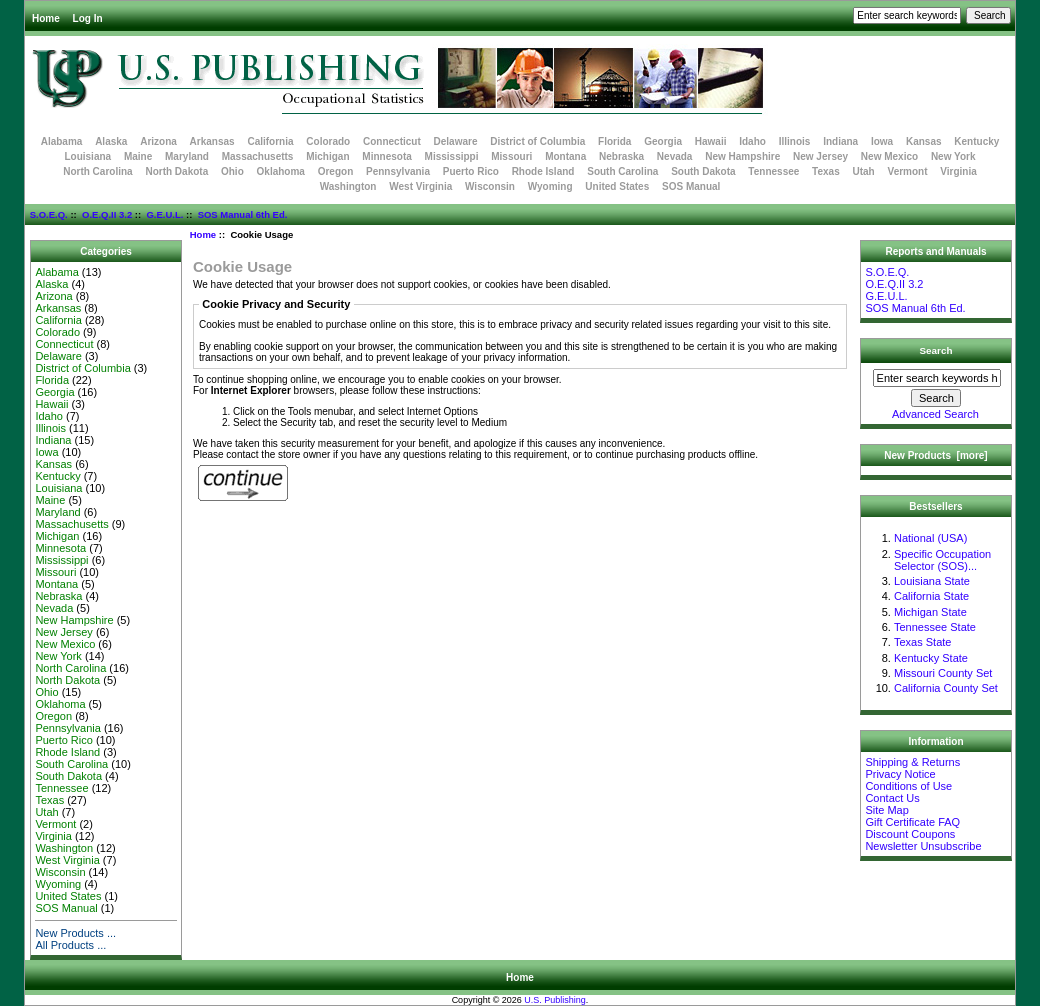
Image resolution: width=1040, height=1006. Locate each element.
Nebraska (621, 156)
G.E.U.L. (164, 214)
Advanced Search (935, 414)
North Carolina (97, 171)
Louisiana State (932, 581)
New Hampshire (742, 156)
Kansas (924, 141)
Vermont (908, 171)
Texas (826, 171)
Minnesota (386, 156)
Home (46, 18)
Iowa (882, 141)
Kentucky (976, 141)
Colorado (328, 141)
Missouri (511, 156)
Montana (565, 156)
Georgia (663, 141)
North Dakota (176, 171)
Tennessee (773, 171)
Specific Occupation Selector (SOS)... (942, 560)
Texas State (922, 642)
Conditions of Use (908, 786)
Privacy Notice (900, 774)
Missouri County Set (943, 673)
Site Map (886, 810)
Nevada (675, 156)
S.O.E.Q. (49, 214)
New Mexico (889, 156)
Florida (614, 141)
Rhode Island (543, 171)
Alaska (111, 141)
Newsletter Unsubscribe (923, 846)
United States (617, 186)
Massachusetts (258, 156)
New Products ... (75, 933)
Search (936, 350)
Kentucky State (931, 658)
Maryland (187, 156)
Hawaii (711, 141)
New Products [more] (935, 455)
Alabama (62, 141)
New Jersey (820, 156)
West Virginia (420, 186)
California (270, 141)
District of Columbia (537, 141)
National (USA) (930, 538)
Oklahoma (281, 171)
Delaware (456, 141)
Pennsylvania (398, 171)
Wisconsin (490, 186)
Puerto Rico (471, 171)
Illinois (795, 141)
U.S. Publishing (555, 1000)
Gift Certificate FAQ (912, 822)
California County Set (946, 688)
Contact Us (892, 798)
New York (953, 156)
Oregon (336, 171)
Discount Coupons (910, 834)
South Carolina (622, 171)
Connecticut (392, 141)
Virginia (958, 171)
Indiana (840, 141)
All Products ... (70, 945)
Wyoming (550, 186)
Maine (138, 156)
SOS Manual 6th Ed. (243, 214)
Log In (88, 18)
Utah (864, 171)
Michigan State (930, 612)
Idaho (752, 141)
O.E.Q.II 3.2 (107, 214)
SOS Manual (691, 186)
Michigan (327, 156)
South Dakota (703, 171)
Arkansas (212, 141)
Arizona (158, 141)
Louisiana (87, 156)
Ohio (232, 171)
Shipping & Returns (912, 762)
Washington (348, 186)
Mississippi (452, 156)
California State (931, 596)
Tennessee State (935, 627)
